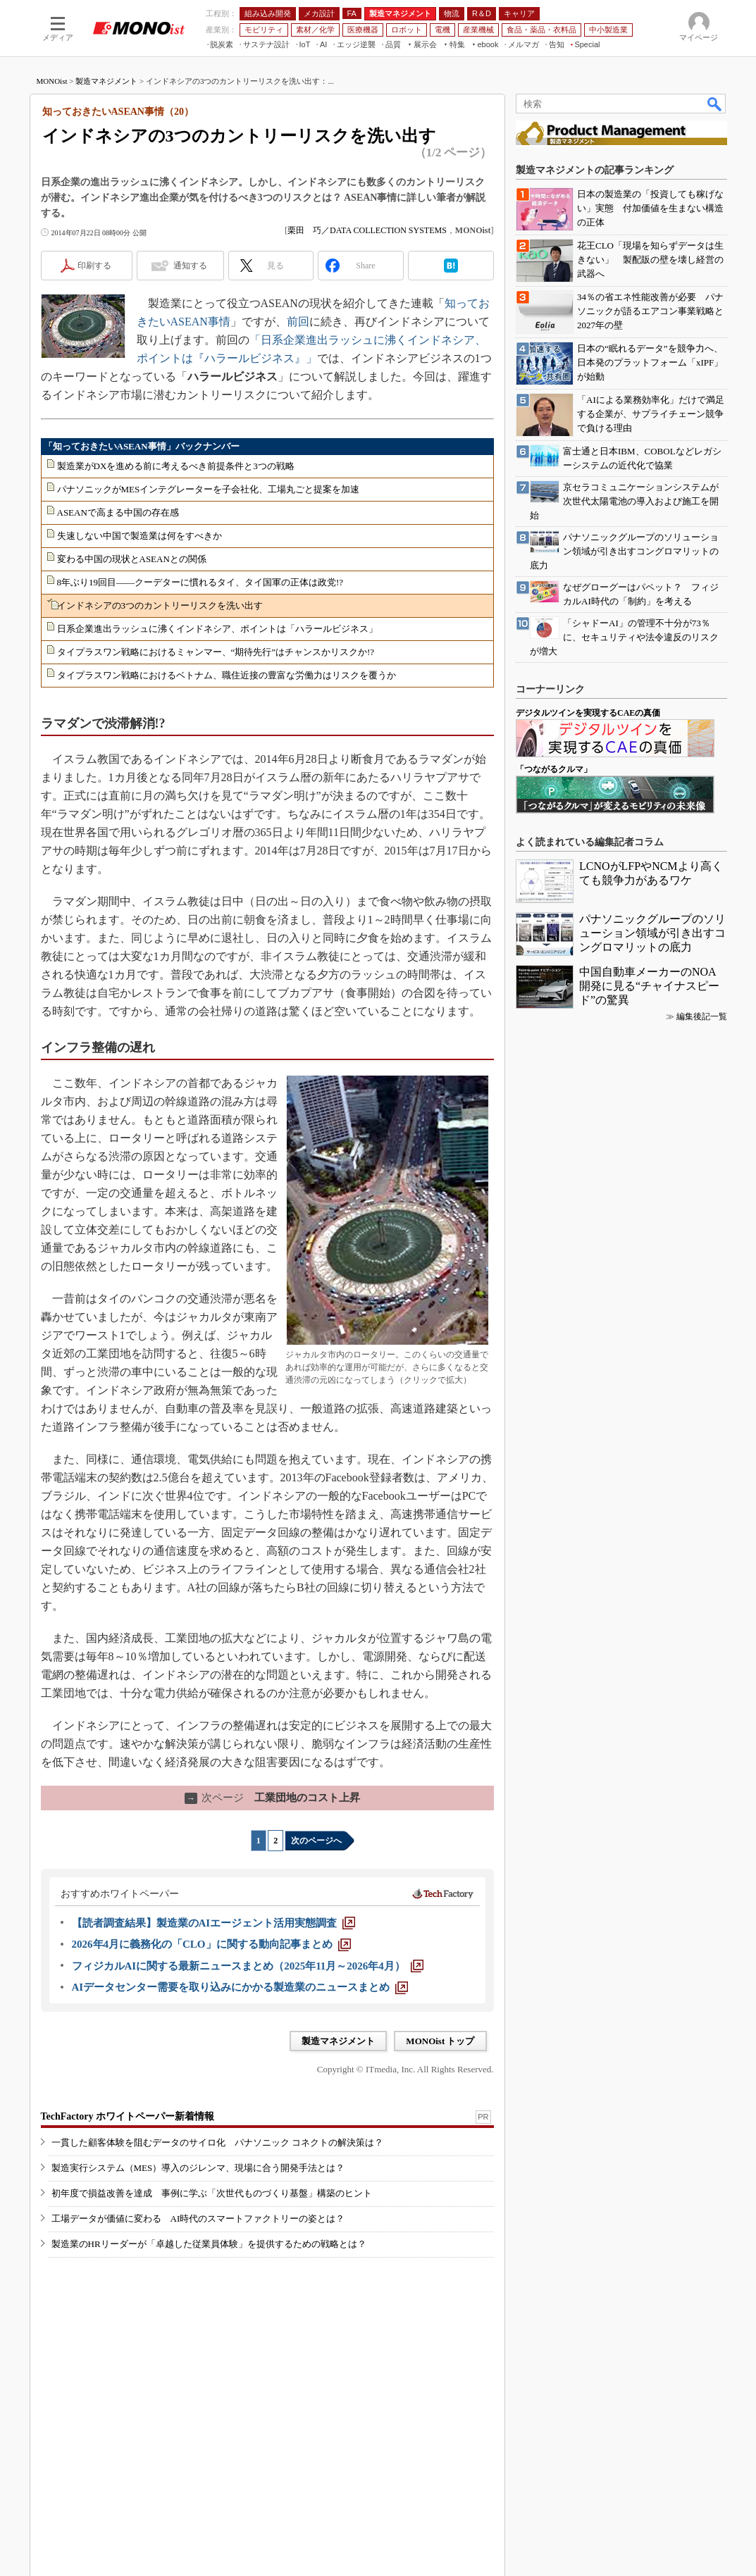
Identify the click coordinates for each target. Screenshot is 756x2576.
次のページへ (316, 1841)
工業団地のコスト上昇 (272, 1797)
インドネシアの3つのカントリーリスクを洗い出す (160, 605)
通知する (190, 265)
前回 (298, 322)
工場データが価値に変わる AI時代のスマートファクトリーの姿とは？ (198, 2218)
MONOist (52, 81)
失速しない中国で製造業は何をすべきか (139, 535)
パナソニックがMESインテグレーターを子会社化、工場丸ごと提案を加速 (208, 489)
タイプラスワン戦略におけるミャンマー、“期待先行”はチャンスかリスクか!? (216, 652)
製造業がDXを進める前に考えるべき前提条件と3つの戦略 (176, 466)
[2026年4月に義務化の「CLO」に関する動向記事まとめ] (211, 1944)
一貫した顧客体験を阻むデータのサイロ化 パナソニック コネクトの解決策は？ (217, 2142)
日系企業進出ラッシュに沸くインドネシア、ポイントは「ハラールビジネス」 (217, 628)
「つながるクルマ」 (554, 769)
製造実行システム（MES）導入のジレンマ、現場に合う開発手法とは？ (198, 2168)
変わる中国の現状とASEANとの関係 (131, 559)
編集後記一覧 (701, 1016)
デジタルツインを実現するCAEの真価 (588, 713)
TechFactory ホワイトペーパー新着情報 (127, 2116)
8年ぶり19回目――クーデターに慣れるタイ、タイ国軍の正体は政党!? (200, 582)
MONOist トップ (440, 2041)
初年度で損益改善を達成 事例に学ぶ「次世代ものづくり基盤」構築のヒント (211, 2193)
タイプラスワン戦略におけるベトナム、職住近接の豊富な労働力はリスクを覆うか (226, 675)
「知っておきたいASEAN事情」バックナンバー (142, 446)
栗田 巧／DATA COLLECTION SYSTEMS (367, 230)
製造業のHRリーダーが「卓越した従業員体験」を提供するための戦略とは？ (208, 2244)
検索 (715, 103)
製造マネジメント (106, 81)
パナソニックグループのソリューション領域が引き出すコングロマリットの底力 (652, 933)
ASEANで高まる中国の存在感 (118, 512)
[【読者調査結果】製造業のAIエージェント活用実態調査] (214, 1923)
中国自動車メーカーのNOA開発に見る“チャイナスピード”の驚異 (649, 986)
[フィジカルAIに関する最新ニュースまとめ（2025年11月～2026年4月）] (247, 1966)
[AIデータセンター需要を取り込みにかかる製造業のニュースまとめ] (240, 1987)
